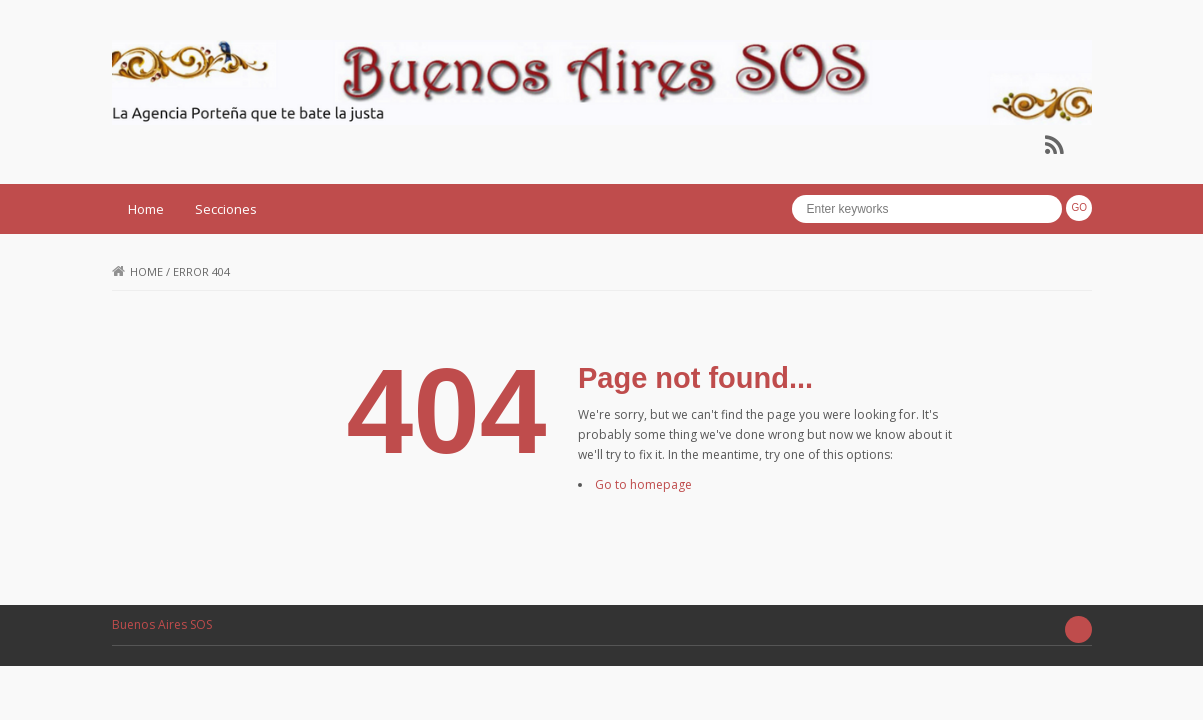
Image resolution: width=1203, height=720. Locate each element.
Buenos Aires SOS (162, 624)
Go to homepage (643, 484)
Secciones (226, 209)
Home (146, 209)
